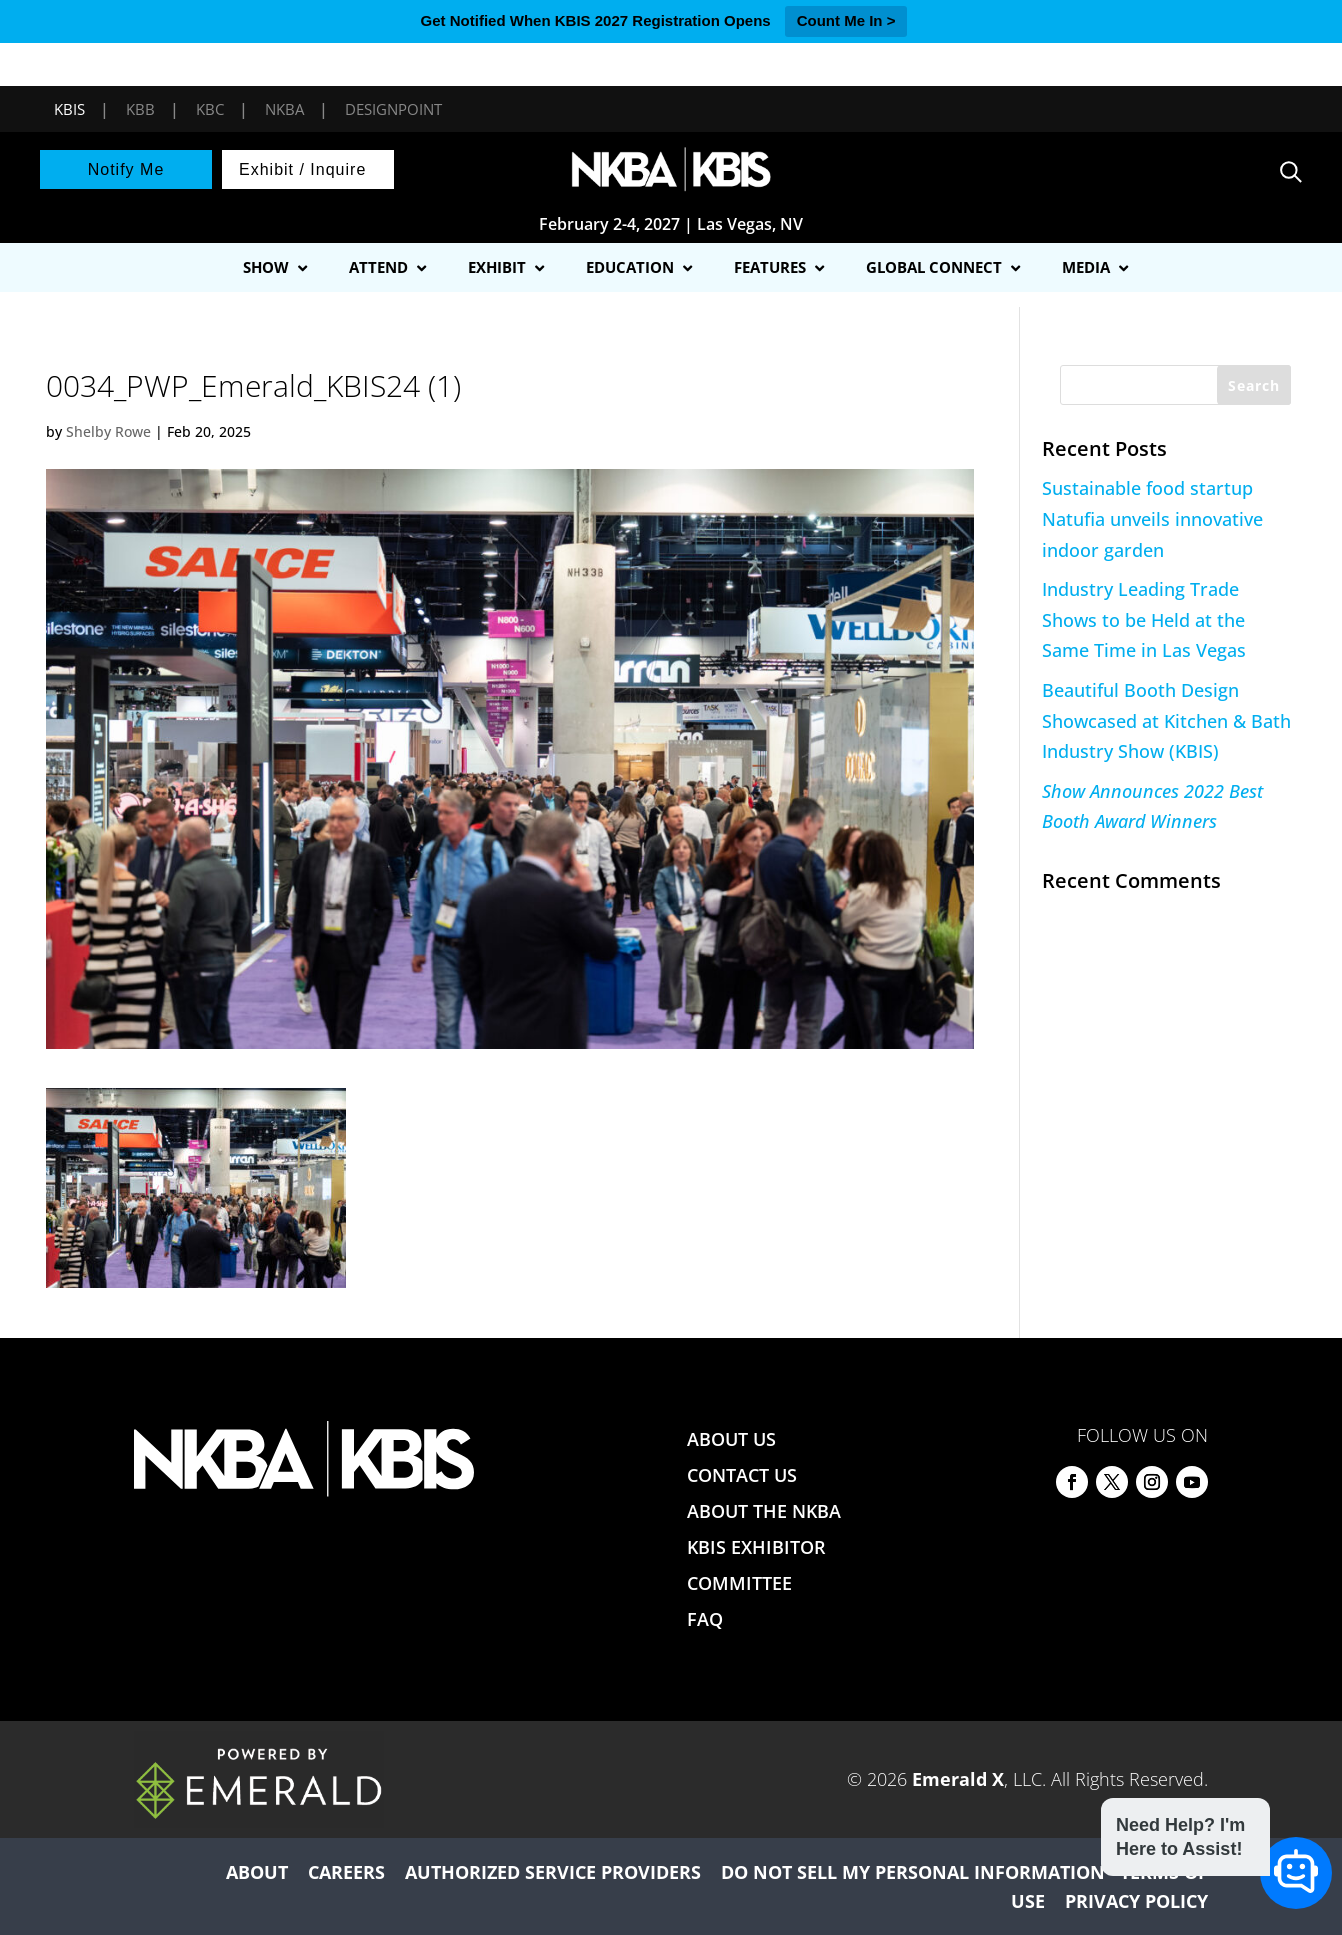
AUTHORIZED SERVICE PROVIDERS (553, 1872)
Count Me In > (846, 20)
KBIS (69, 109)
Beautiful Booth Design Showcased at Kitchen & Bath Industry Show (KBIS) (1166, 720)
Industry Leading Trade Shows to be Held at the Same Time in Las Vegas (1144, 619)
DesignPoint (393, 109)
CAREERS (346, 1872)
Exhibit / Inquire (302, 169)
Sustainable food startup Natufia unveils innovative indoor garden (1152, 518)
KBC (210, 109)
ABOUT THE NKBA (764, 1511)
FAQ (705, 1619)
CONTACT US (742, 1475)
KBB (140, 109)
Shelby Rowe (108, 431)
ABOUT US (731, 1439)
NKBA (284, 109)
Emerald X (958, 1779)
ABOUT (257, 1872)
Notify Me (126, 169)
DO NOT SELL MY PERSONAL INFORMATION (913, 1872)
